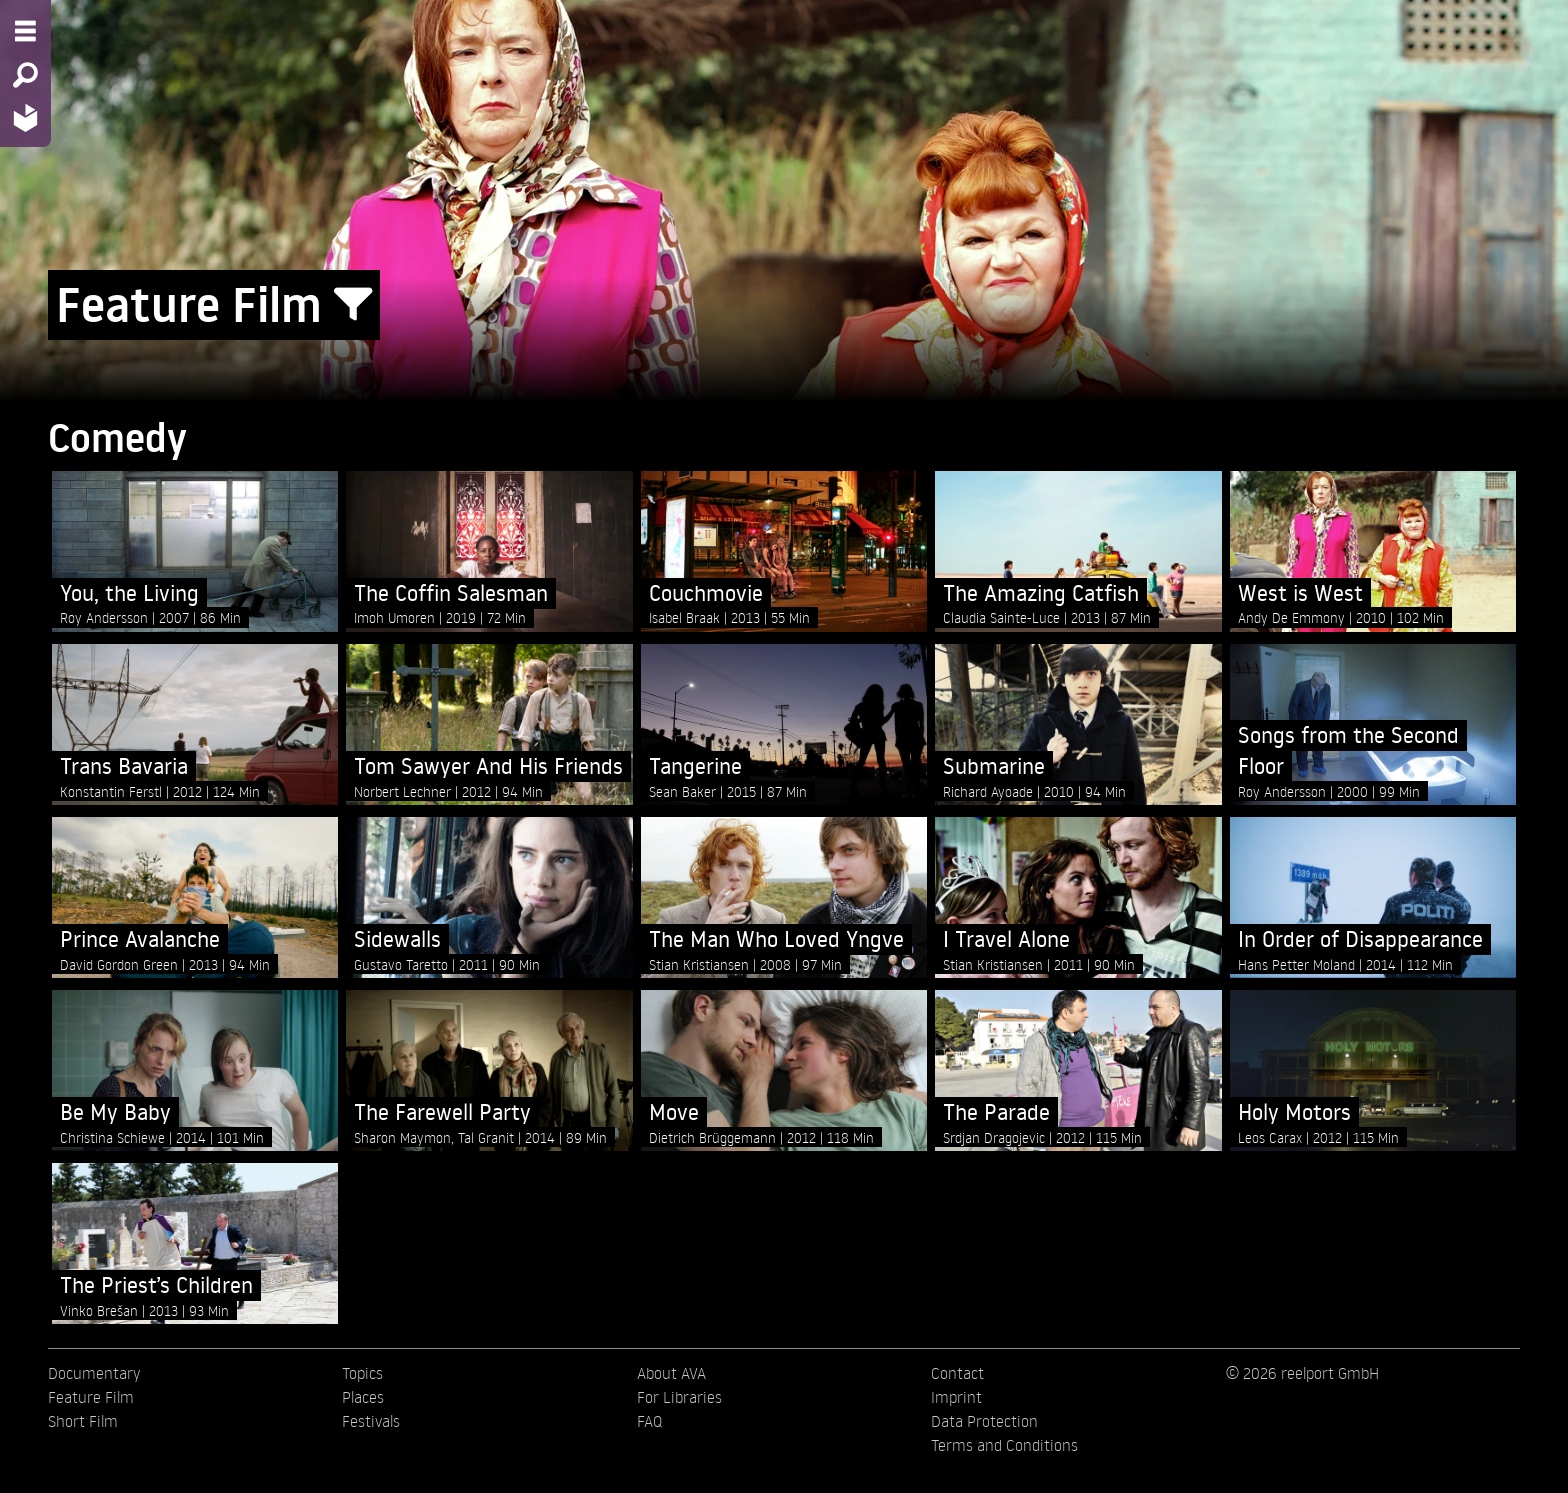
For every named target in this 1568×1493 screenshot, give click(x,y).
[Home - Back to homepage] (25, 117)
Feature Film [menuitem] (91, 1397)
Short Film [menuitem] (83, 1421)
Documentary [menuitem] (94, 1373)
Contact (957, 1373)
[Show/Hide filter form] (353, 305)
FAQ (649, 1421)
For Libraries (679, 1397)
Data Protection (984, 1421)
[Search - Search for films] (25, 75)
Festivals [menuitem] (371, 1421)
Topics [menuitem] (362, 1373)
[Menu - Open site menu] (25, 31)
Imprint (956, 1397)
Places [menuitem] (363, 1397)
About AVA (671, 1373)
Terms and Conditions (1004, 1445)
